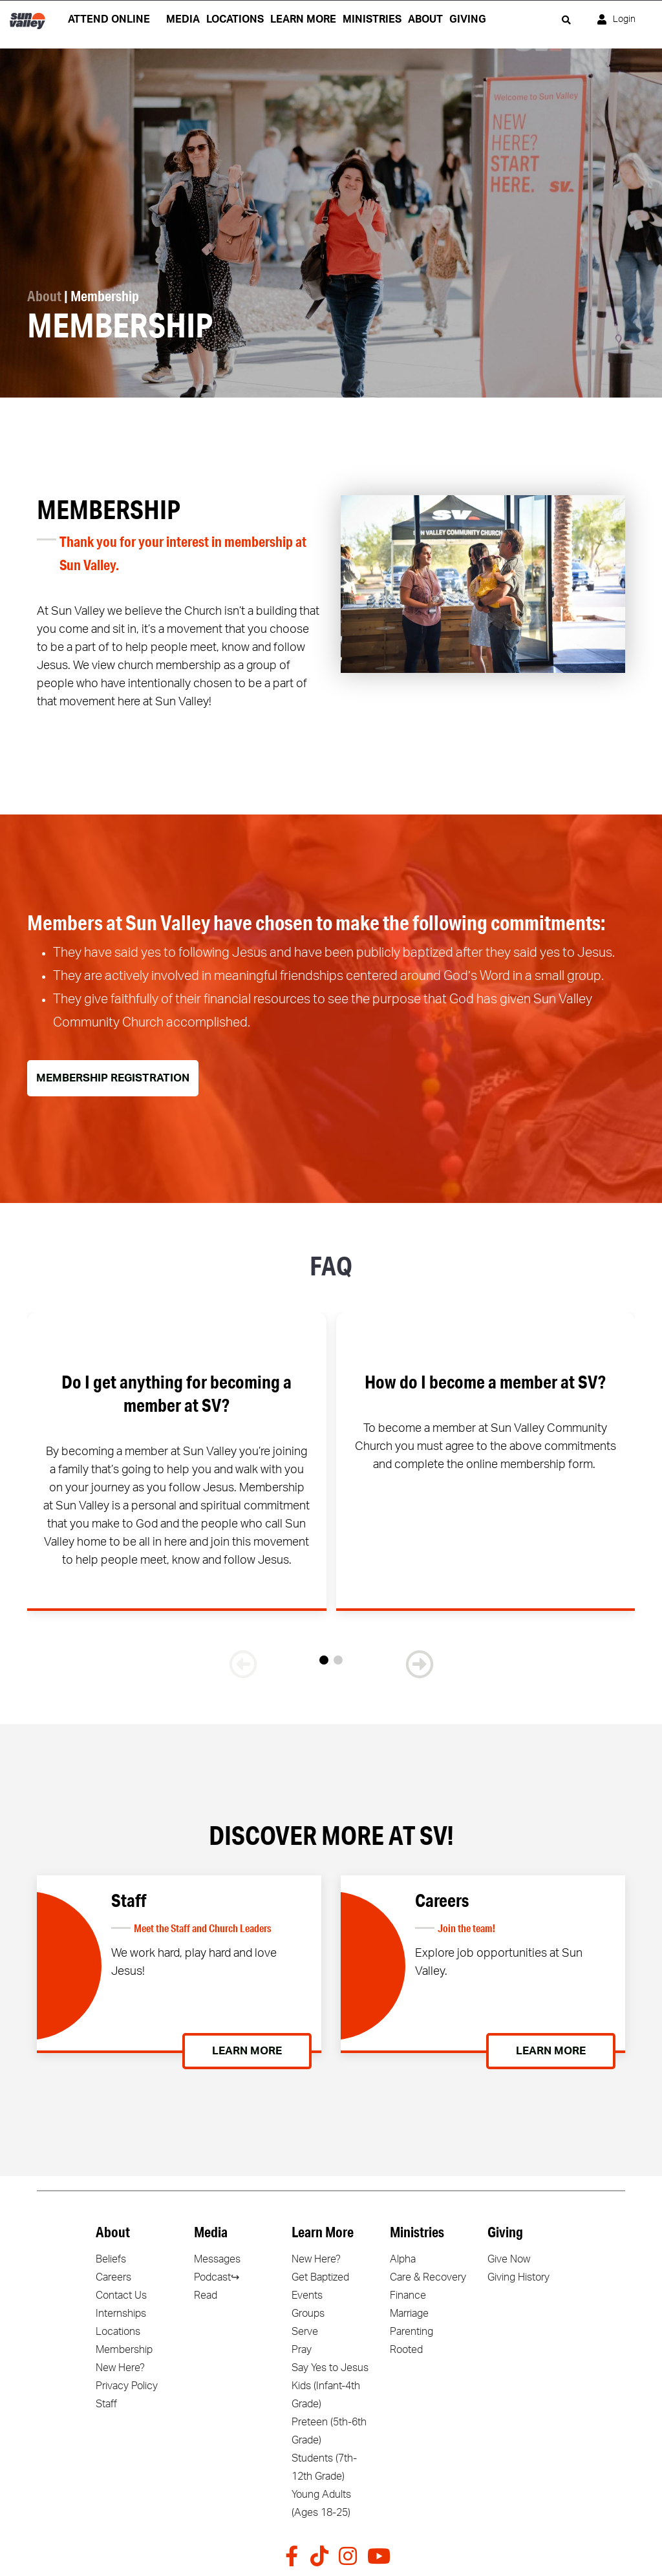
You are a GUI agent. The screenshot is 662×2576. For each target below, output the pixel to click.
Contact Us (121, 2295)
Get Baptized (320, 2277)
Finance (408, 2295)
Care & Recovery (428, 2277)
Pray (302, 2350)
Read (205, 2295)
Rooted (406, 2350)
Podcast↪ (216, 2277)
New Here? (120, 2368)
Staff (106, 2404)
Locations (118, 2331)
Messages (217, 2259)
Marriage (409, 2313)
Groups (308, 2313)
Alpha (403, 2259)
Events (307, 2295)
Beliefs (111, 2259)
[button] (323, 1660)
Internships (121, 2313)
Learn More (247, 2050)
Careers (113, 2277)
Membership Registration (112, 1077)
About (44, 295)
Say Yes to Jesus (330, 2368)
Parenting (411, 2331)
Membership (124, 2350)
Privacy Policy (127, 2386)
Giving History (518, 2277)
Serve (305, 2331)
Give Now (508, 2259)
